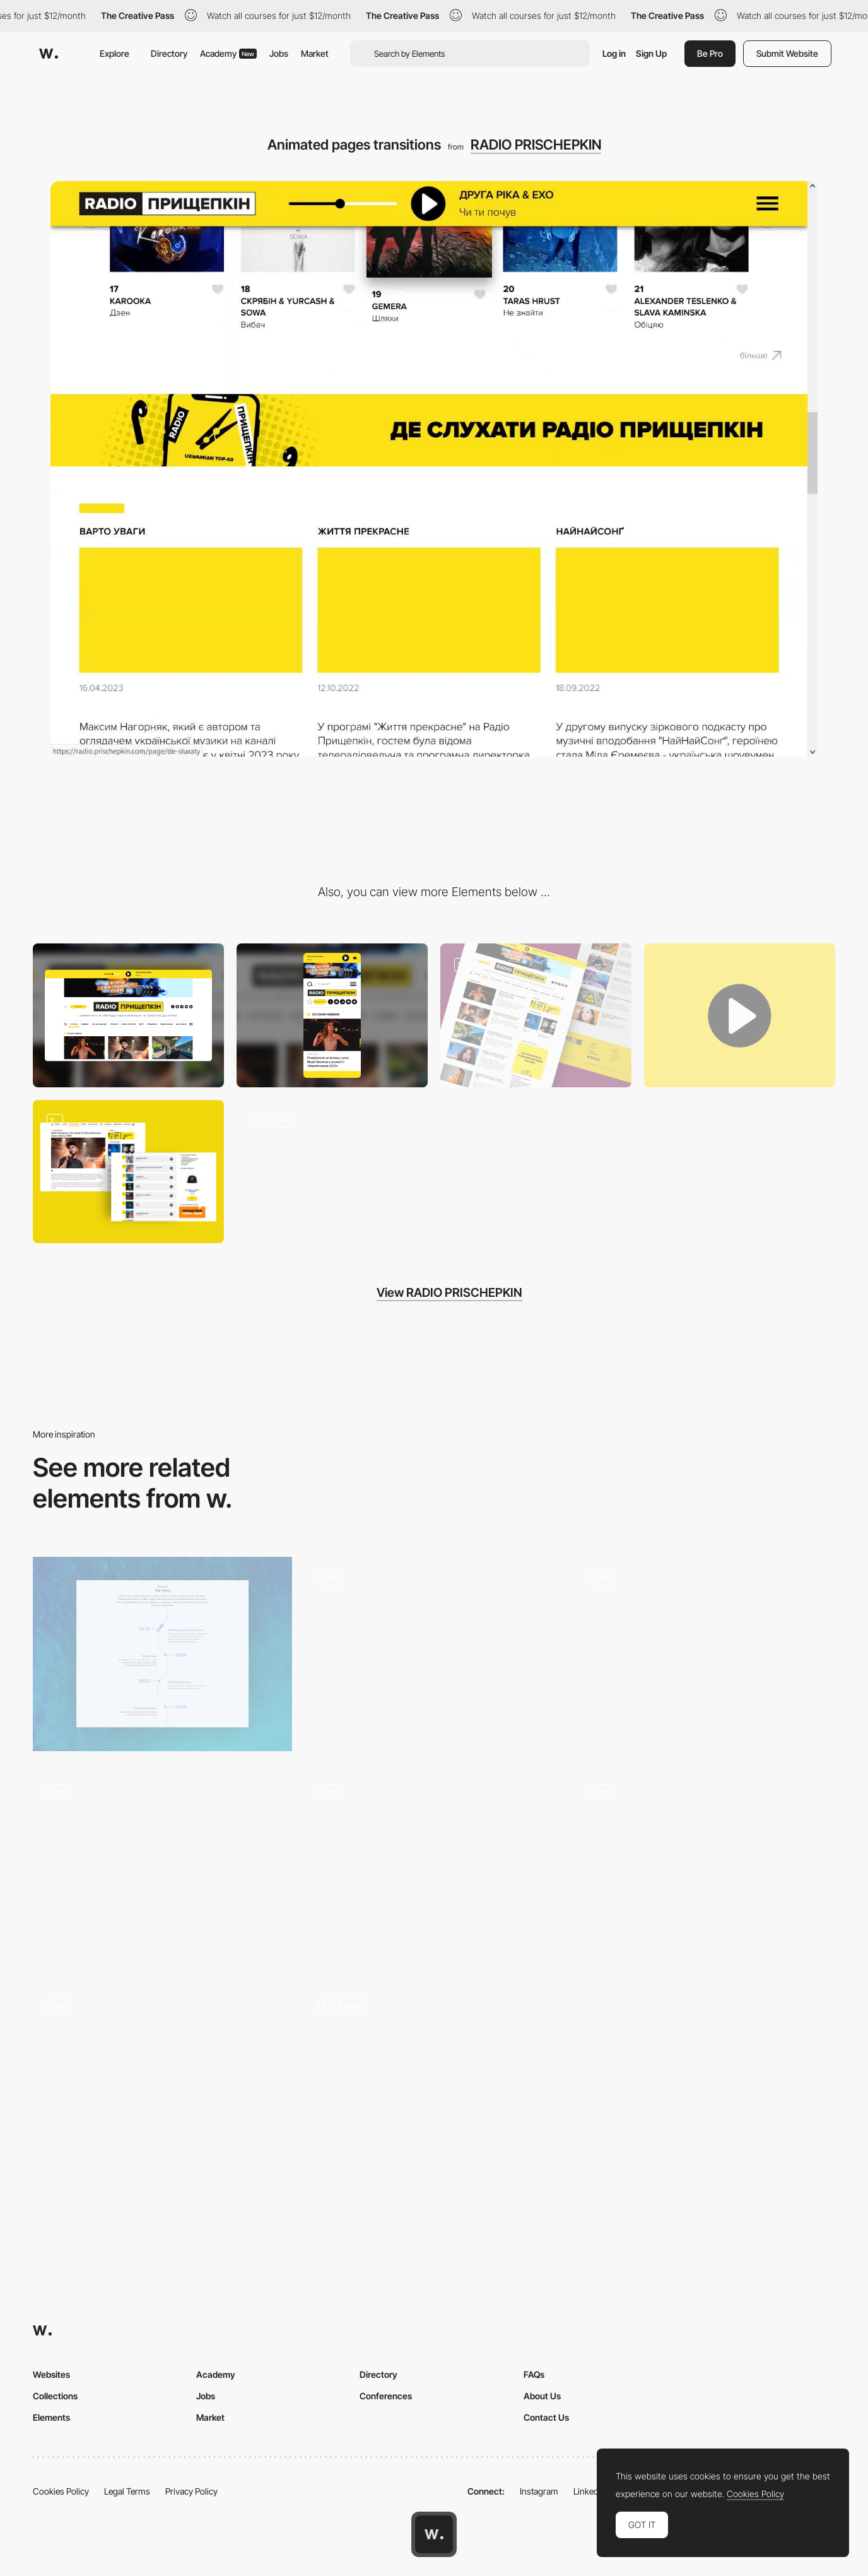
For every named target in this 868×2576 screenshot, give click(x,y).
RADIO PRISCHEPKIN (536, 144)
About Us (542, 2395)
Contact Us (546, 2417)
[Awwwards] (48, 54)
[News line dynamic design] (535, 1015)
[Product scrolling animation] (162, 1867)
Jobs (278, 53)
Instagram (539, 2491)
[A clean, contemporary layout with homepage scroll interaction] (434, 1654)
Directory (169, 53)
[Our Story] (162, 1654)
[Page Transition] (162, 2080)
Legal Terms (127, 2491)
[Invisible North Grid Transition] (434, 1867)
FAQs (534, 2374)
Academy (228, 53)
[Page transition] (705, 1654)
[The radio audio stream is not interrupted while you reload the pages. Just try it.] (739, 1015)
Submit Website (787, 53)
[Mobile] (332, 1015)
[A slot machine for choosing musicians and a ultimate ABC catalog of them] (332, 1171)
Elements (51, 2417)
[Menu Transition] (434, 2080)
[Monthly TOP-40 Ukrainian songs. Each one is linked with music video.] (128, 1171)
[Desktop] (128, 1015)
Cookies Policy (61, 2491)
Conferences (386, 2395)
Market (315, 53)
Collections (55, 2395)
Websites (51, 2374)
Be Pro (710, 53)
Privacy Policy (191, 2491)
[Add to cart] (705, 1867)
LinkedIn (589, 2491)
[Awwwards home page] (434, 2534)
